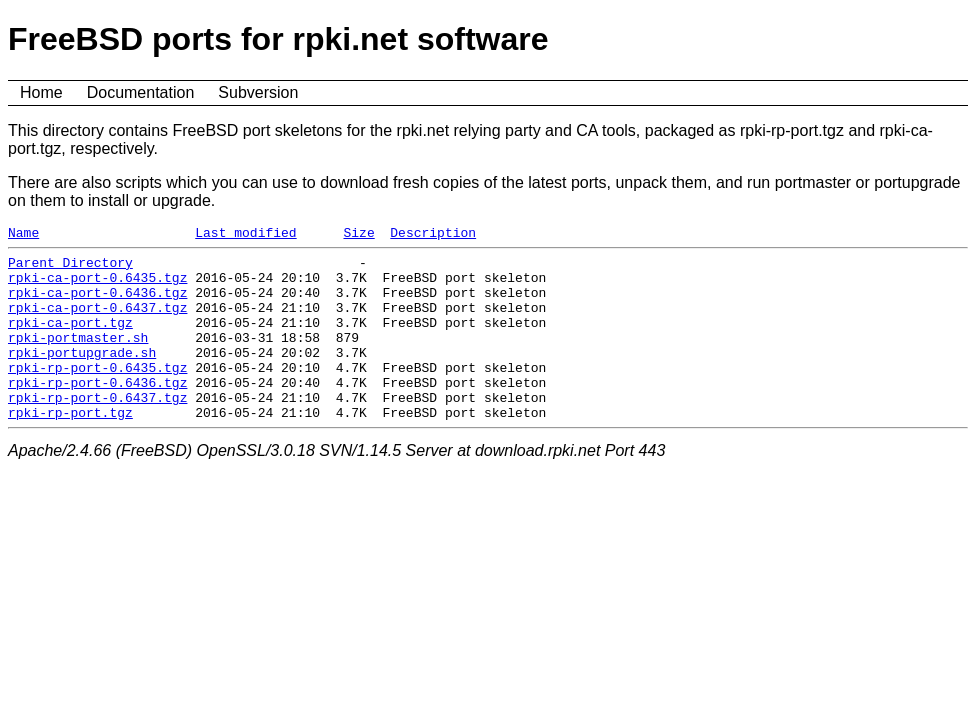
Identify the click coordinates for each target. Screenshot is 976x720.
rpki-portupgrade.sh (82, 376)
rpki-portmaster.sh (78, 358)
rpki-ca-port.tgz (70, 340)
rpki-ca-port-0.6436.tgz (97, 304)
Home (41, 92)
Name (23, 235)
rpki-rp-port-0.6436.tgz (97, 412)
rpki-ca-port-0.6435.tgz (97, 286)
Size (358, 235)
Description (433, 235)
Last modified (245, 235)
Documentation (141, 92)
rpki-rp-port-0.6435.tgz (97, 394)
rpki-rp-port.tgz (70, 448)
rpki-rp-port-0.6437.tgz (97, 430)
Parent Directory (70, 268)
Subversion (258, 92)
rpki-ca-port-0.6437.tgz (97, 322)
